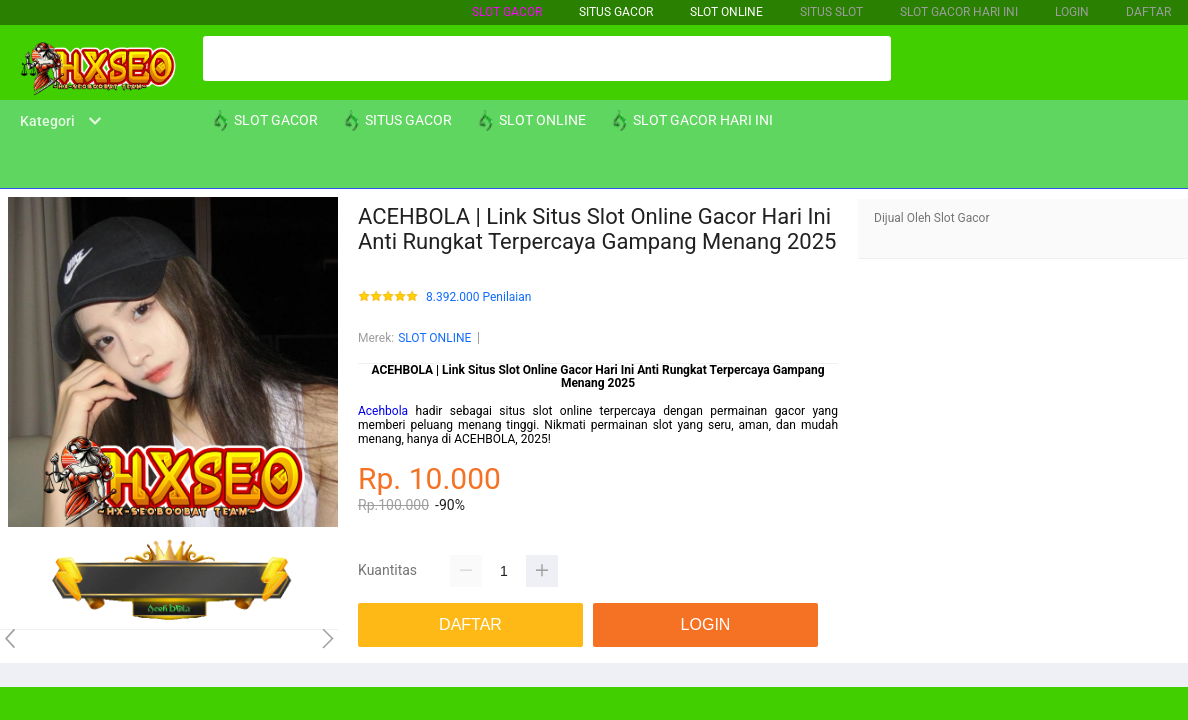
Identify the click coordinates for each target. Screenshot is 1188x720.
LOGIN (1072, 12)
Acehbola (383, 411)
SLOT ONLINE (726, 12)
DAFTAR (1148, 12)
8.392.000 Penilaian (478, 297)
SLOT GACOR (507, 12)
